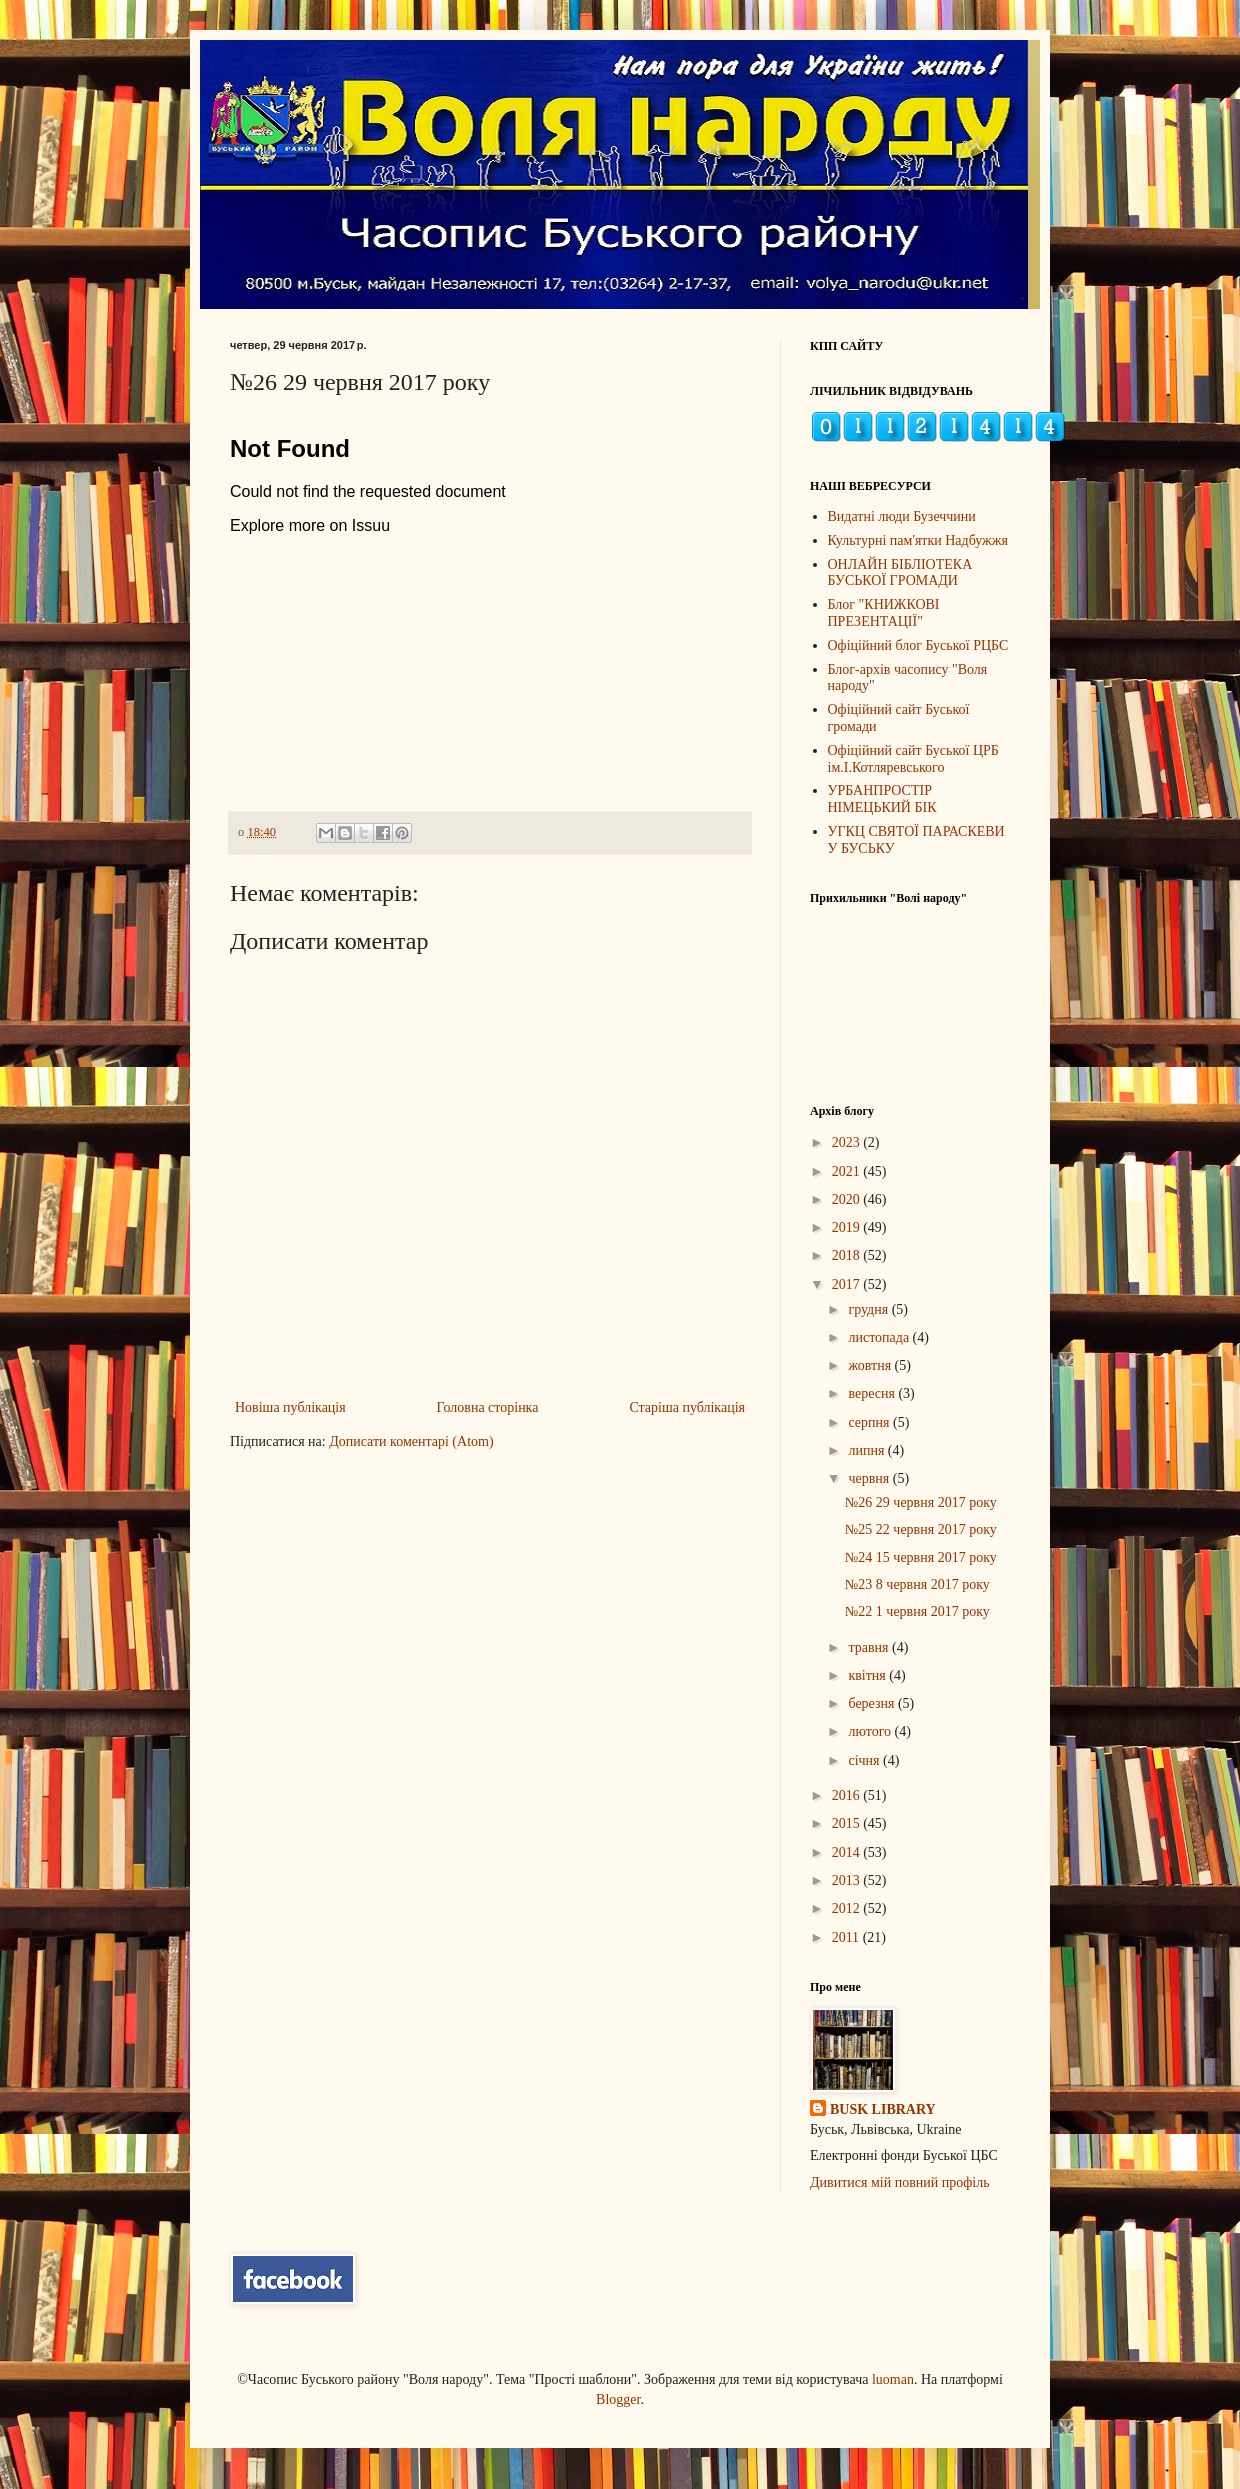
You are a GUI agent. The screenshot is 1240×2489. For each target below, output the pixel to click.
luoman (893, 2379)
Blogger (618, 2399)
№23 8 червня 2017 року (917, 1584)
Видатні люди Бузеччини (902, 516)
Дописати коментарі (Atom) (411, 1441)
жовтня (871, 1365)
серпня (870, 1422)
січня (865, 1760)
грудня (869, 1309)
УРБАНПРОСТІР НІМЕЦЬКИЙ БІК (882, 799)
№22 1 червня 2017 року (917, 1611)
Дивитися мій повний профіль (900, 2182)
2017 (848, 1284)
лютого (871, 1731)
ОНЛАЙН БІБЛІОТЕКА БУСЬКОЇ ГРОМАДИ (900, 573)
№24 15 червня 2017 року (921, 1557)
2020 (848, 1199)
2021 (848, 1171)
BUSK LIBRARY (883, 2109)
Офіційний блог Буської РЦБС (918, 645)
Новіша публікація (290, 1407)
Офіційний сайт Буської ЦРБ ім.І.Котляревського (913, 759)
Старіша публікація (687, 1407)
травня (870, 1647)
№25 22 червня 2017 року (921, 1529)
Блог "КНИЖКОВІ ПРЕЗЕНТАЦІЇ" (884, 613)
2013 (848, 1880)
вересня (873, 1393)
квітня (868, 1675)
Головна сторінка (488, 1407)
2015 (848, 1823)
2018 (848, 1255)
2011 (847, 1937)
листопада (880, 1337)
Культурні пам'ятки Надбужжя (918, 540)
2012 (848, 1908)
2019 (848, 1227)
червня (870, 1478)
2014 (848, 1852)
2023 (848, 1142)
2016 (848, 1795)
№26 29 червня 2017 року (921, 1502)
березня (873, 1703)
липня (867, 1450)
